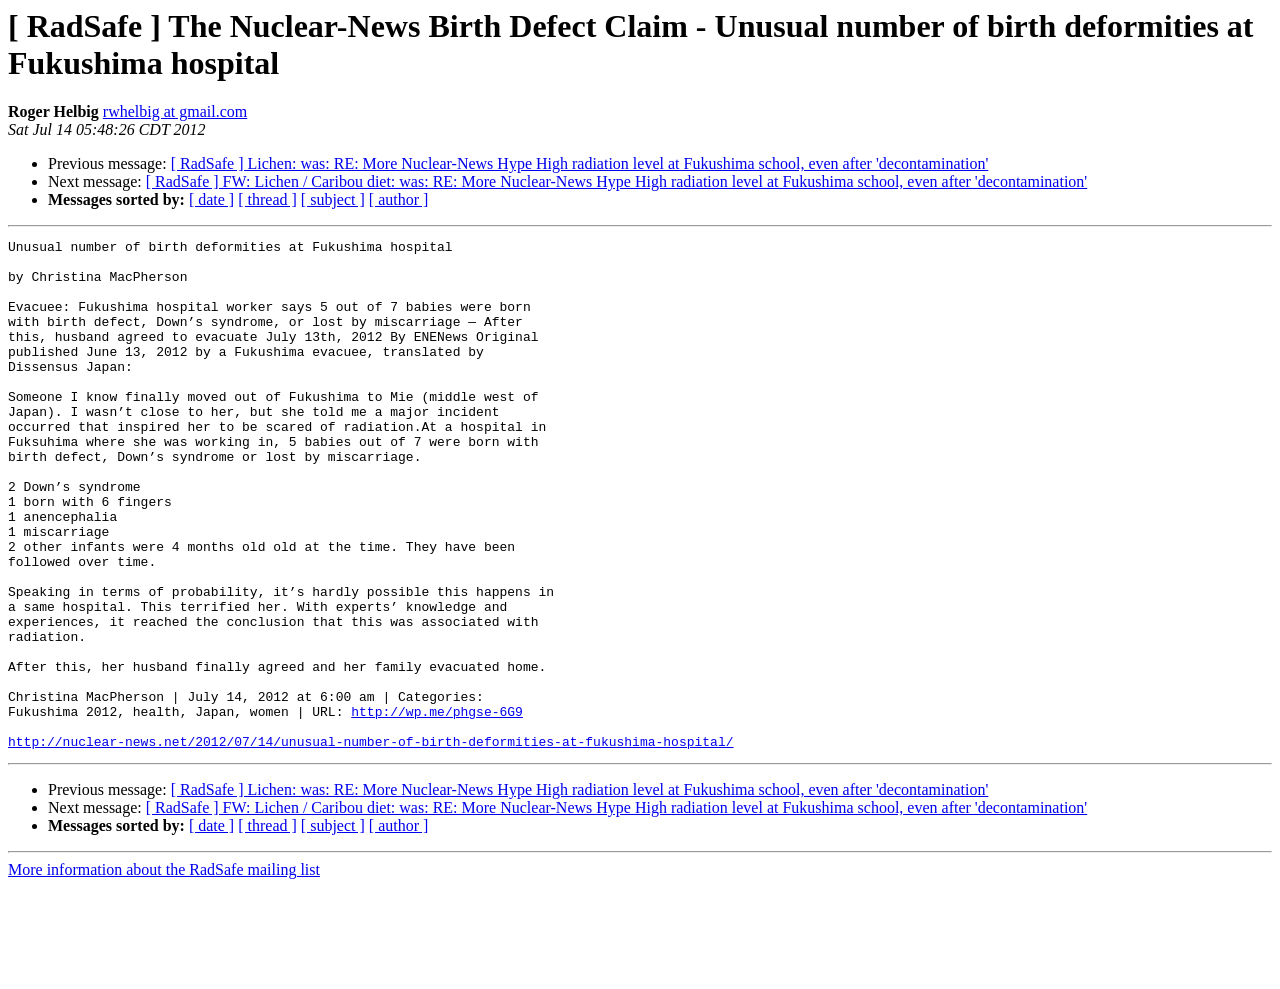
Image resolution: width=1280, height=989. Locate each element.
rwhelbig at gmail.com (175, 111)
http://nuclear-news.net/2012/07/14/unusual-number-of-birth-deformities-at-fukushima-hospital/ (370, 843)
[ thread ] (267, 199)
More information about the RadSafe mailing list (164, 971)
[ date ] (211, 199)
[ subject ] (333, 199)
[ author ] (399, 199)
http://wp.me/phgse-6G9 (437, 807)
